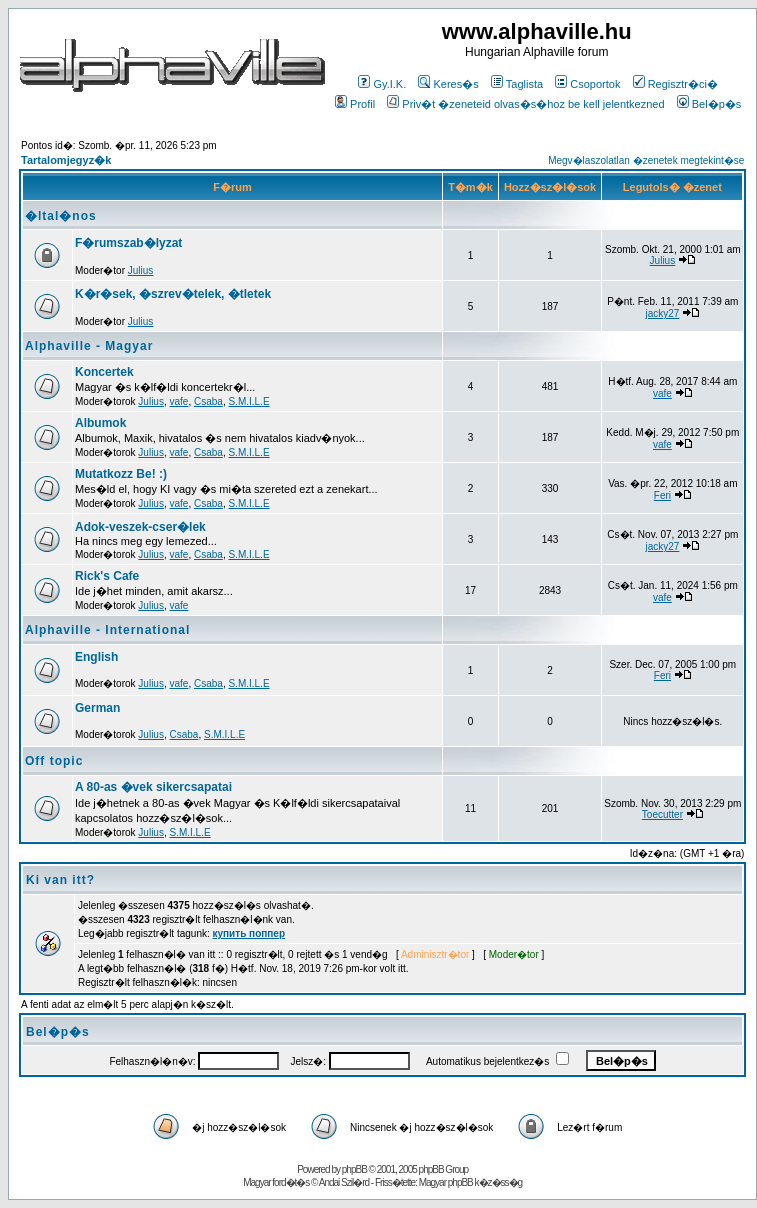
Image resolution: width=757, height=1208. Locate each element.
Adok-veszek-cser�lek (140, 527)
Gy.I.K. (382, 84)
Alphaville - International (107, 630)
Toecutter (662, 814)
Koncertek (104, 372)
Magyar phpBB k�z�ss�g (471, 1182)
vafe (179, 401)
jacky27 (662, 313)
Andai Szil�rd (344, 1182)
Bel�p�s (709, 104)
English (96, 657)
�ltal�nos (61, 216)
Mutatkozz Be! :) (121, 474)
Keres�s (448, 84)
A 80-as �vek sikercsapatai (153, 787)
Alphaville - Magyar (89, 346)
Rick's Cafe (107, 576)
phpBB (354, 1169)
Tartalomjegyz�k (66, 160)
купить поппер (249, 933)
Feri (662, 495)
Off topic (54, 761)
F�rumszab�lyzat (128, 243)
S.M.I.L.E (248, 401)
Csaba (208, 401)
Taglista (517, 84)
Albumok (100, 423)
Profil (355, 104)
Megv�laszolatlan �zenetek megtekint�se (646, 160)
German (97, 708)
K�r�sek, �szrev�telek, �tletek (173, 294)
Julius (141, 270)
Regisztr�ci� (675, 84)
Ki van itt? (60, 880)
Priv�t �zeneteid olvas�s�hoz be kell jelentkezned (525, 104)
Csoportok (587, 84)
